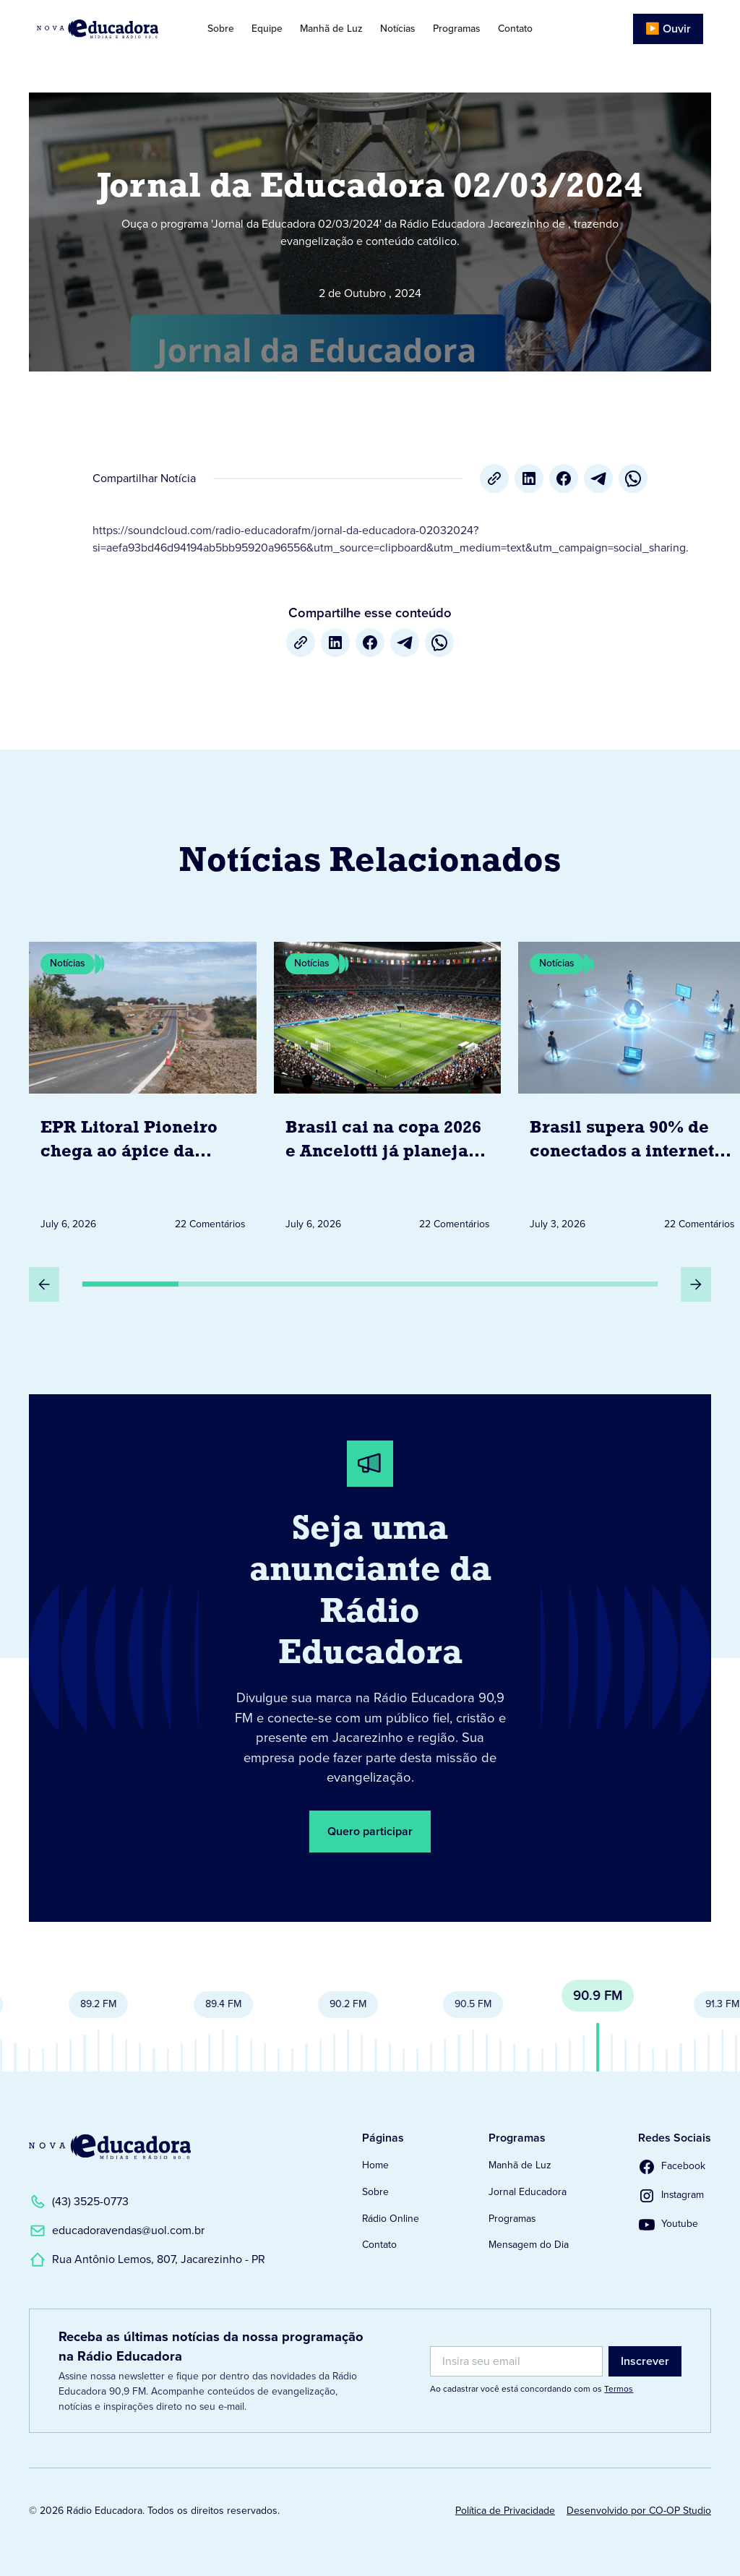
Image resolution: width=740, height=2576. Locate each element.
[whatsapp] (633, 478)
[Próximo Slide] (696, 1284)
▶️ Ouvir (668, 28)
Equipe (267, 28)
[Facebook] (563, 478)
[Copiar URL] (494, 478)
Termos (618, 2388)
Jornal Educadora (528, 2191)
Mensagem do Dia (529, 2244)
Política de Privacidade (505, 2510)
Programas (457, 28)
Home (375, 2165)
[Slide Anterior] (44, 1284)
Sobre (220, 28)
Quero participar (370, 1831)
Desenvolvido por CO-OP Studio (639, 2510)
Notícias (398, 28)
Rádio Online (390, 2218)
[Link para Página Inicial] (106, 29)
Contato (515, 28)
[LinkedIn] (529, 478)
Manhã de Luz (331, 28)
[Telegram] (598, 478)
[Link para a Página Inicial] (110, 2146)
